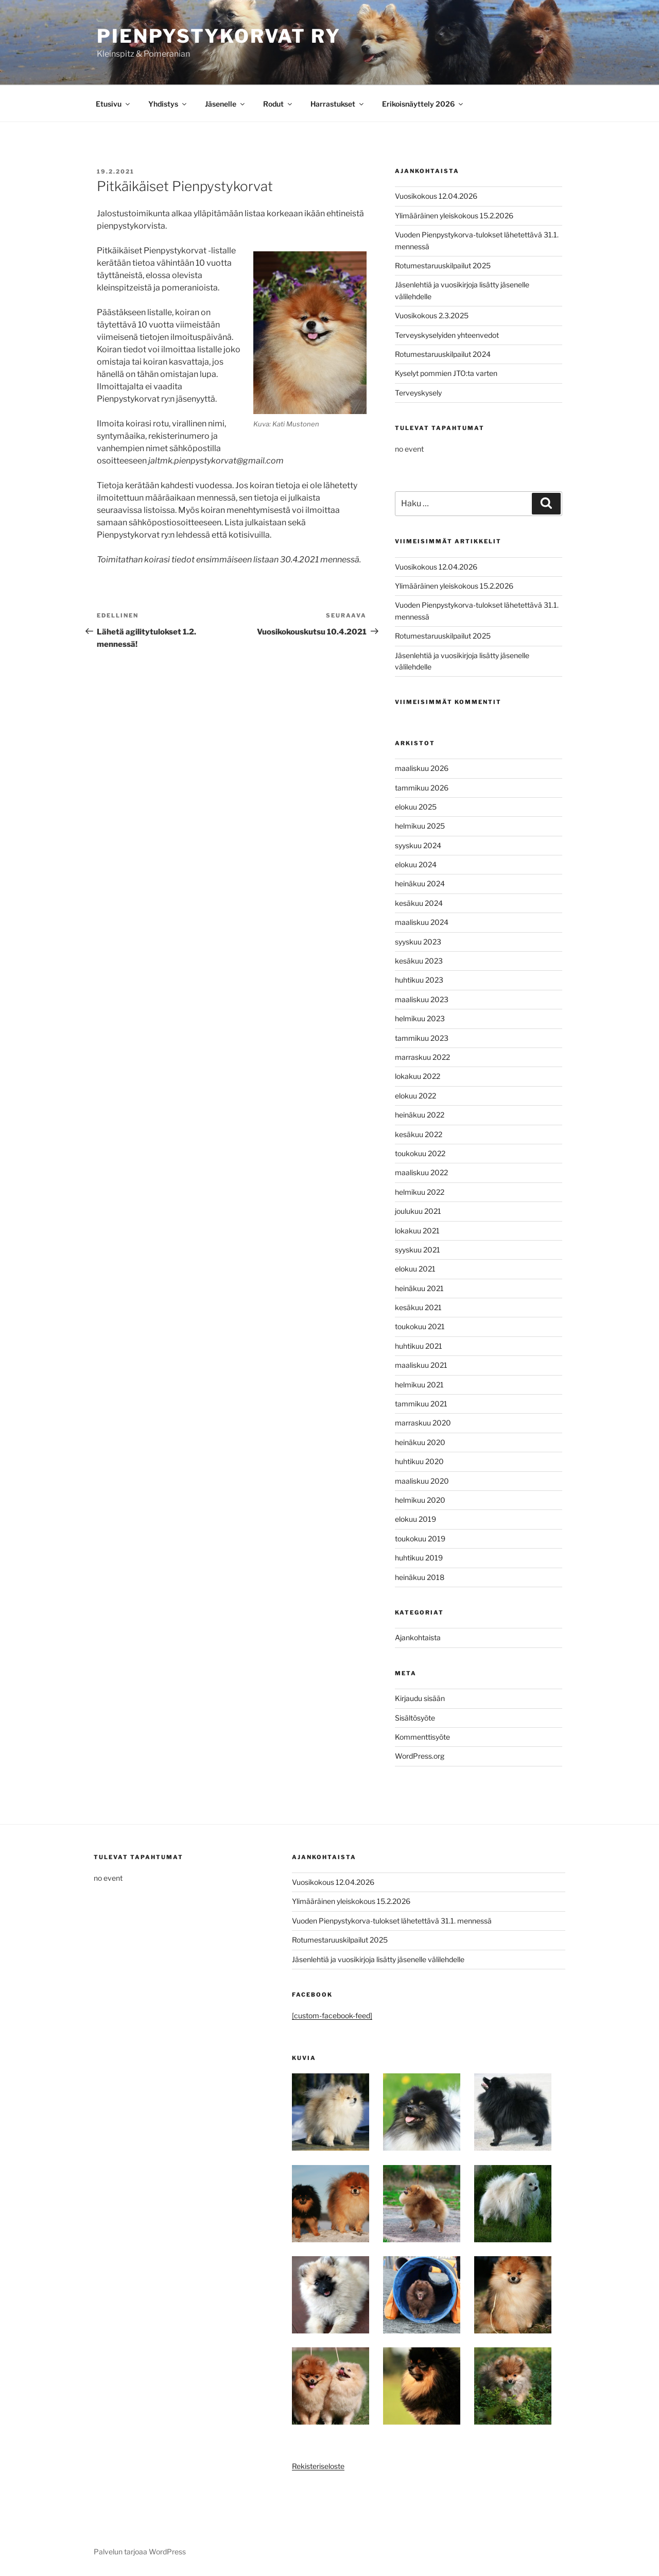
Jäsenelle (225, 103)
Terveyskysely (418, 392)
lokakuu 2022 (417, 1076)
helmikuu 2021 (419, 1384)
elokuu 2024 (416, 864)
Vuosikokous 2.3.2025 (432, 315)
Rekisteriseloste (318, 2466)
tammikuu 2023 (421, 1038)
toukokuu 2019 (420, 1538)
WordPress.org (419, 1755)
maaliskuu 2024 (421, 922)
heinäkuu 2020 (420, 1442)
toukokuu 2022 (420, 1153)
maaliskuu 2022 (421, 1172)
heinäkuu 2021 (419, 1288)
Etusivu (113, 103)
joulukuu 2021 (418, 1211)
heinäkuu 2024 (420, 883)
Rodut (278, 103)
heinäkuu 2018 (419, 1577)
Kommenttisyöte (422, 1736)
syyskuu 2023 (418, 941)
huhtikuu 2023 (419, 979)
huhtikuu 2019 (419, 1557)
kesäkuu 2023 (419, 960)
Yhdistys (168, 103)
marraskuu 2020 (423, 1422)
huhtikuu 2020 (419, 1461)
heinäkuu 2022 (419, 1114)
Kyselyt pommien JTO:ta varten (446, 373)
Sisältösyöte (415, 1717)
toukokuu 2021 (420, 1326)
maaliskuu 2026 (421, 768)
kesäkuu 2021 (418, 1307)
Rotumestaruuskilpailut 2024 (443, 354)
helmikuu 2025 (420, 825)
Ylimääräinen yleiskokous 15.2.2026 (454, 215)
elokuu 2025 (416, 806)
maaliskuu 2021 (421, 1365)
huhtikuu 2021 (418, 1346)
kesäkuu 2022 (418, 1134)
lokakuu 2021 (417, 1230)
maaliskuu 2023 (421, 999)
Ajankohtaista (418, 1637)
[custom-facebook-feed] (332, 2015)
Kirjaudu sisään (420, 1698)
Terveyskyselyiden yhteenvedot (447, 335)
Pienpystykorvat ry (219, 36)
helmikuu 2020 (420, 1500)
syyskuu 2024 (418, 845)
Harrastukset (337, 103)
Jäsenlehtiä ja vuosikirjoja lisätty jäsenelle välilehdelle (378, 1959)
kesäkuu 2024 (419, 903)
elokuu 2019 (415, 1519)
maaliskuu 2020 (422, 1480)
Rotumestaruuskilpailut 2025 (443, 265)
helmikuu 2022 (419, 1192)
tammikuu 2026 (421, 787)
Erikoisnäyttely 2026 (423, 103)
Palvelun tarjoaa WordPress (140, 2551)
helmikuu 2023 (420, 1018)
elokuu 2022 (415, 1095)
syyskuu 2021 (417, 1249)
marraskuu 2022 (422, 1057)
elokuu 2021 (415, 1268)
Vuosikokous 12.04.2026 (436, 196)
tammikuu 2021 (421, 1403)
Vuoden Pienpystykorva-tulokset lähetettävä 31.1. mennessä (392, 1920)
